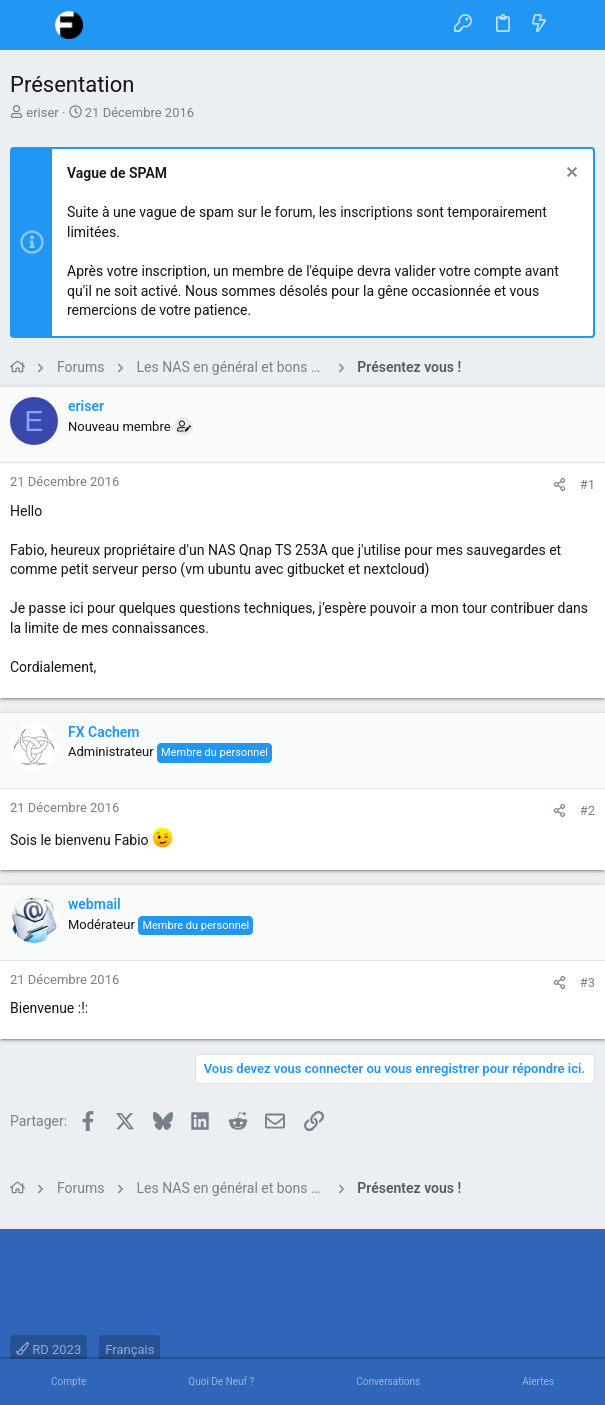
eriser (42, 112)
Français (129, 1349)
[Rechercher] (575, 24)
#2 (587, 810)
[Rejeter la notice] (569, 174)
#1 (587, 484)
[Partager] (559, 484)
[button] (30, 25)
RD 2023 (48, 1349)
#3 (587, 982)
